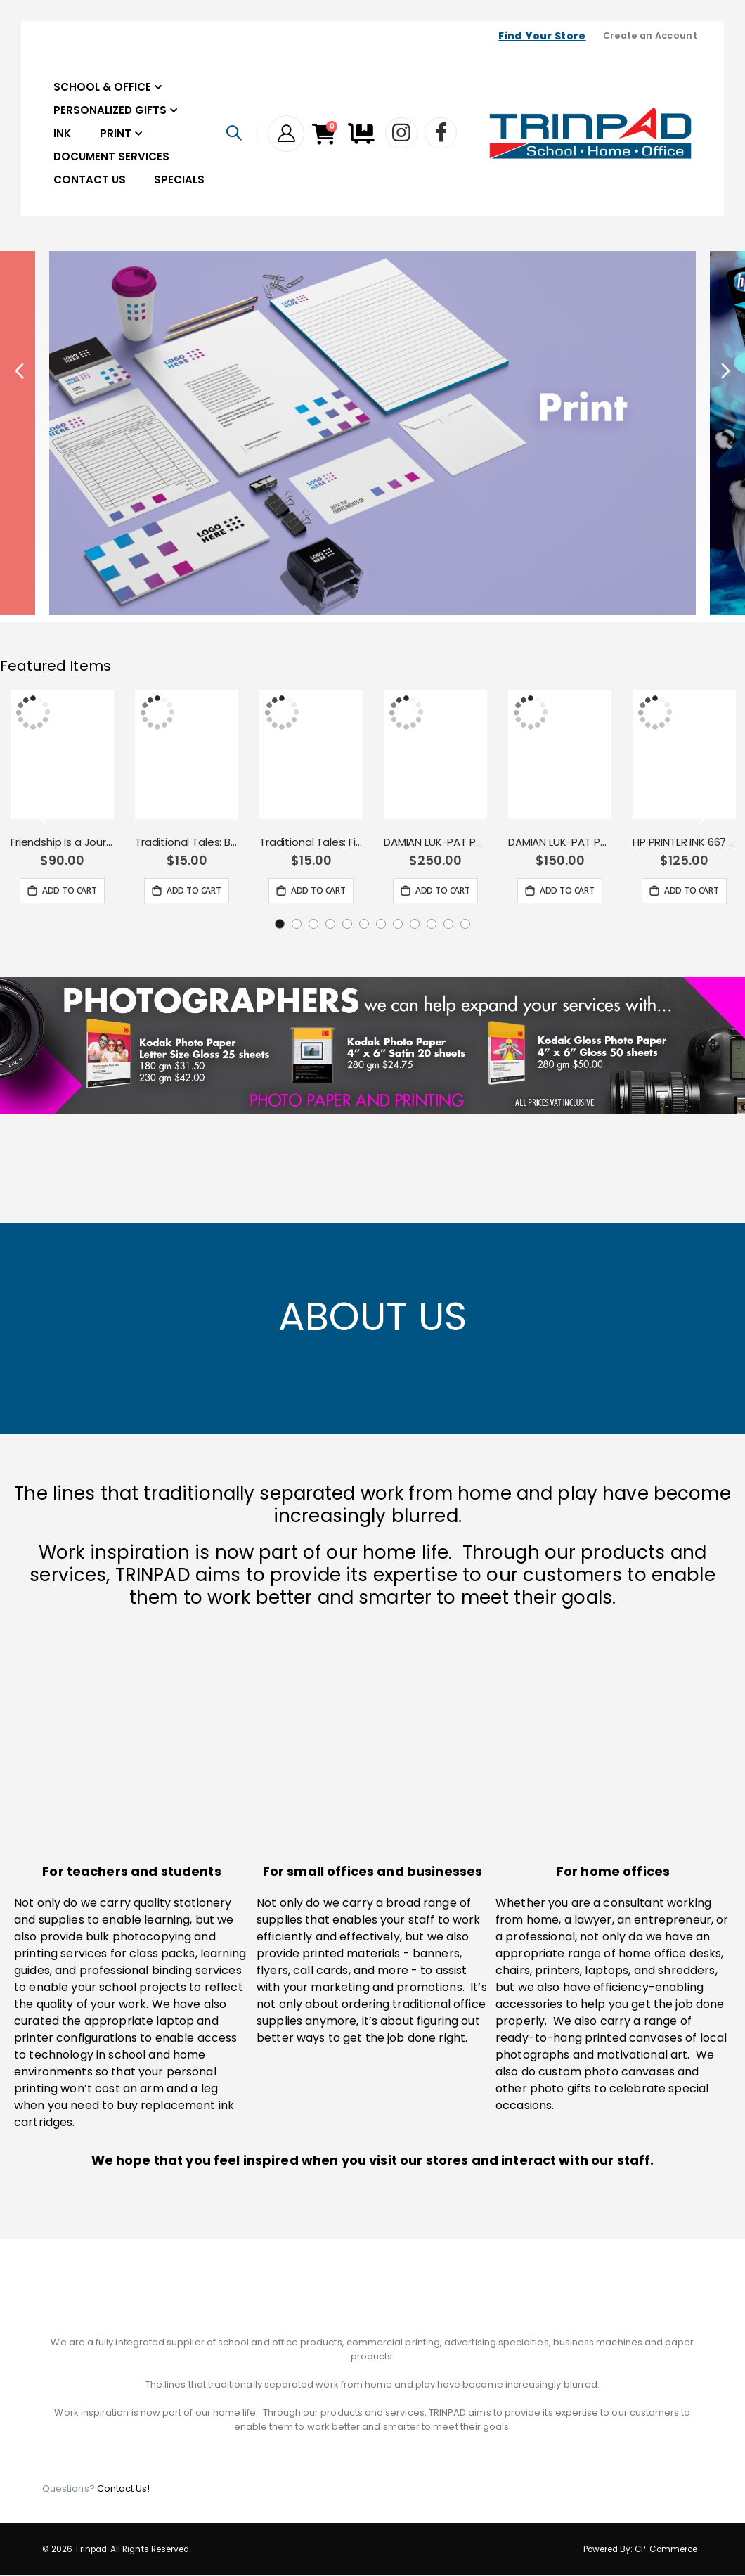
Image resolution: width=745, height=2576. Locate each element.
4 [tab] (330, 924)
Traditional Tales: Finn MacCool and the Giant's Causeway (311, 842)
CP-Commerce (666, 2550)
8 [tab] (398, 924)
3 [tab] (313, 924)
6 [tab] (364, 924)
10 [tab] (431, 924)
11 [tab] (448, 924)
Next (724, 371)
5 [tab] (347, 924)
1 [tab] (280, 924)
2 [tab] (297, 924)
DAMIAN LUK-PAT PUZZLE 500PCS (435, 842)
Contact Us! (123, 2489)
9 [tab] (415, 924)
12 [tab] (465, 924)
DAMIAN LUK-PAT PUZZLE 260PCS (559, 842)
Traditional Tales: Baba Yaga (186, 842)
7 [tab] (381, 924)
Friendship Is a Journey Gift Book (62, 842)
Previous (21, 371)
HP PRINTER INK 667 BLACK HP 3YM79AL (684, 842)
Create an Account (650, 35)
